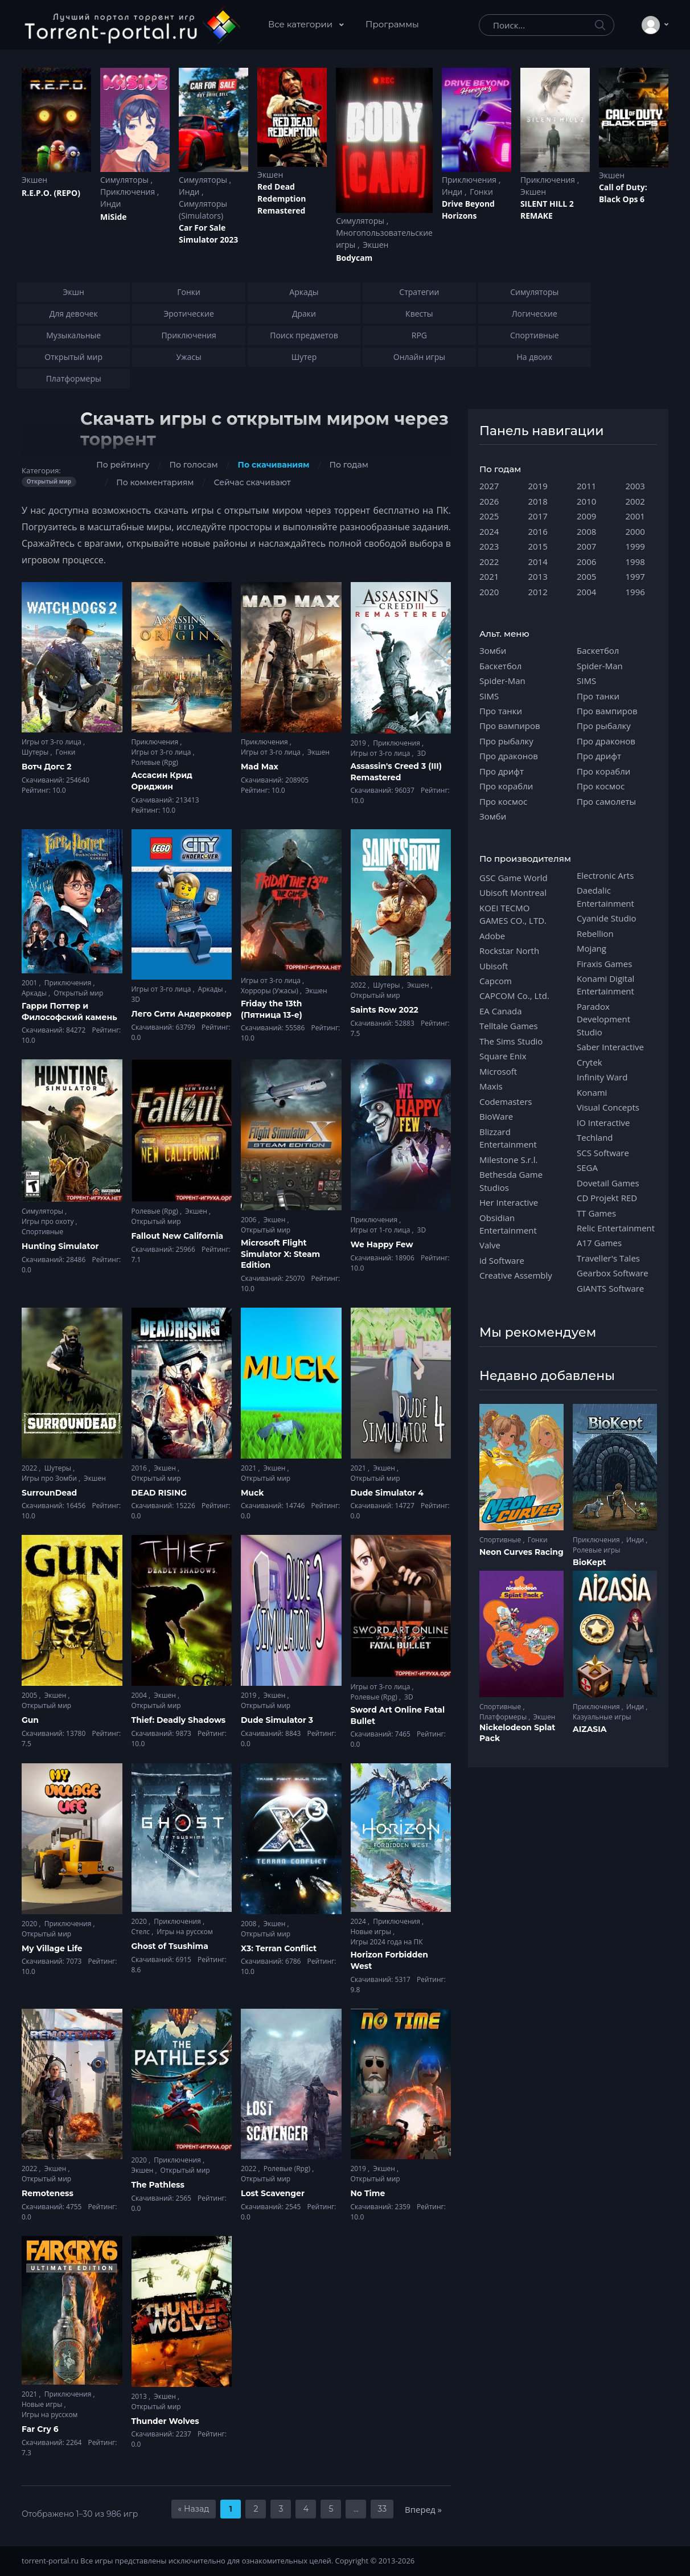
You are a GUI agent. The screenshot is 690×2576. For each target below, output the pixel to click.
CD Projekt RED (607, 1197)
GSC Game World (513, 877)
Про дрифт (501, 771)
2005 (30, 1695)
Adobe (492, 935)
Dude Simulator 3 (277, 1720)
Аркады (35, 993)
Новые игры (372, 1931)
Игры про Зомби (50, 1478)
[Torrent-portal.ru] (132, 25)
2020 (30, 1923)
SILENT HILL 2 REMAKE (547, 209)
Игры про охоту (49, 1221)
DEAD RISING (159, 1493)
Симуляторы (125, 179)
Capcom (495, 980)
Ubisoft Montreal (513, 892)
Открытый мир (78, 993)
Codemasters (505, 1101)
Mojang (591, 948)
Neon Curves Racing (521, 1552)
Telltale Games (508, 1025)
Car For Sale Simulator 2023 (208, 233)
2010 (586, 501)
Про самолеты (606, 801)
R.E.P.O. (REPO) (51, 192)
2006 (249, 1219)
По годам (349, 465)
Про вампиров (509, 725)
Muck (252, 1493)
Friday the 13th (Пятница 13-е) (271, 1009)
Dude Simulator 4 (387, 1493)
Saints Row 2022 (384, 1010)
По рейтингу (122, 465)
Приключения (128, 191)
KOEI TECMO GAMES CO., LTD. (513, 914)
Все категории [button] (301, 24)
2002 (635, 501)
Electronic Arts (605, 875)
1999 (635, 546)
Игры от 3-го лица (52, 742)
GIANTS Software (610, 1288)
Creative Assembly (515, 1275)
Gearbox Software (612, 1273)
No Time (368, 2193)
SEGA (587, 1167)
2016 (140, 1468)
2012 (538, 591)
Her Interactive (508, 1202)
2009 (586, 516)
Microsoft (498, 1071)
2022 (359, 985)
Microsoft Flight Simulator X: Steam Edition (280, 1254)
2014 (538, 561)
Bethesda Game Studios (511, 1181)
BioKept (589, 1562)
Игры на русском (184, 1931)
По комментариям (155, 482)
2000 (635, 531)
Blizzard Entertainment (508, 1138)
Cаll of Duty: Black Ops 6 (623, 193)
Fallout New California (178, 1236)
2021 (249, 1468)
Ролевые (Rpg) (155, 762)
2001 (30, 983)
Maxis (491, 1086)
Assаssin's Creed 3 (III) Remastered (396, 772)
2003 (635, 486)
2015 (538, 546)
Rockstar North (509, 950)
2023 (489, 546)
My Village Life (52, 1948)
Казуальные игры (602, 1717)
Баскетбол (500, 665)
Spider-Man (502, 680)
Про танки (500, 710)
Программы (392, 24)
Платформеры (503, 1717)
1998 (635, 561)
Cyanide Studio (606, 918)
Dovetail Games (608, 1183)
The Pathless (158, 2185)
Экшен (34, 179)
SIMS (489, 696)
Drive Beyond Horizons (468, 209)
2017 (538, 516)
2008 (249, 1923)
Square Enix (502, 1056)
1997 (635, 576)
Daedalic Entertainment (605, 896)
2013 (140, 2396)
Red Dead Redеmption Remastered (281, 198)
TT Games (596, 1213)
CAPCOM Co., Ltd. (514, 995)
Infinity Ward (602, 1077)
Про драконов (508, 755)
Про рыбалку (506, 741)
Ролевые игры (596, 1550)
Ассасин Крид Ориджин (162, 781)
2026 (489, 501)
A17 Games (599, 1242)
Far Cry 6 (40, 2429)
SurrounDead (49, 1493)
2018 (538, 501)
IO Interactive (603, 1122)
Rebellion (595, 933)
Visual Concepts (608, 1107)
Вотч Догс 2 (47, 766)
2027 (489, 486)
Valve (489, 1245)
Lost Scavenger (273, 2193)
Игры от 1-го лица (381, 1230)
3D (421, 753)
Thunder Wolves (165, 2421)
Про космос (503, 801)
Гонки (481, 191)
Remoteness (47, 2193)
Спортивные (42, 1231)
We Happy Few (382, 1244)
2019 (359, 743)
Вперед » (423, 2509)
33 (382, 2509)
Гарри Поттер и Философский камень (69, 1011)
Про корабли (506, 786)
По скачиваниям (274, 465)
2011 (586, 486)
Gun (30, 1720)
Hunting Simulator (60, 1246)
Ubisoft (493, 966)
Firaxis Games (604, 963)
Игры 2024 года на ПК (387, 1942)
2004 (140, 1695)
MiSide (113, 216)
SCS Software (603, 1152)
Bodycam (354, 257)
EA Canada (500, 1011)
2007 (586, 546)
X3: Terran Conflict (279, 1948)
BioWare (496, 1116)
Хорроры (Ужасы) (270, 991)
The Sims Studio (511, 1041)
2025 (489, 516)
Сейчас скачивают (251, 482)
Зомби (492, 650)
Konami (592, 1092)
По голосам (194, 465)
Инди (110, 203)
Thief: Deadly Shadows (179, 1720)
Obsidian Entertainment (508, 1224)
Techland (595, 1137)
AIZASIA (590, 1729)
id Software (501, 1260)
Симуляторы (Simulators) (203, 209)
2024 (359, 1921)
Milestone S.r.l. (508, 1159)
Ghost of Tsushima (170, 1946)
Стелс (142, 1931)
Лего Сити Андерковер (182, 1014)
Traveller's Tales (608, 1258)
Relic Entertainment (616, 1228)
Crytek (589, 1062)
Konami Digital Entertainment (605, 985)
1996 (635, 591)
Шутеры (36, 752)
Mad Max (259, 766)
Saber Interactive (610, 1046)
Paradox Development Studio (603, 1019)
